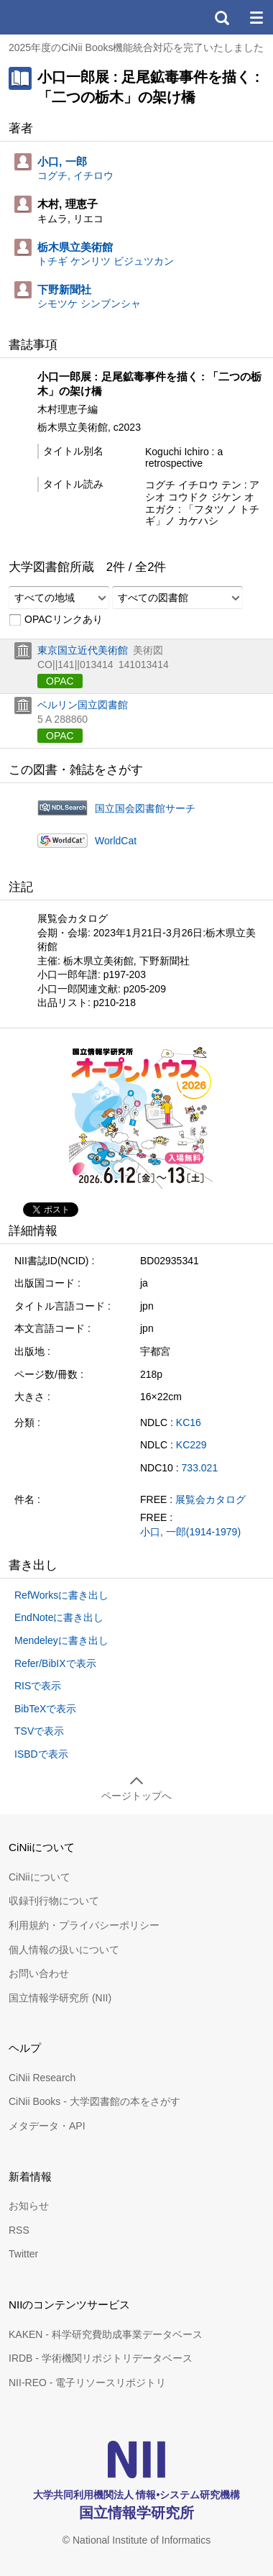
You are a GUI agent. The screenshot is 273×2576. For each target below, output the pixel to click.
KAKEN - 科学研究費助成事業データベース (106, 2334)
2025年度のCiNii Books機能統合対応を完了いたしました (136, 47)
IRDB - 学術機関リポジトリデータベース (101, 2358)
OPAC (60, 681)
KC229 (191, 1445)
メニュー (256, 17)
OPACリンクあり (56, 619)
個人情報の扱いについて (64, 1949)
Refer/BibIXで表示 (55, 1663)
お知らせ (29, 2205)
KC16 (188, 1422)
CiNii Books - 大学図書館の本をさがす (94, 2101)
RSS (19, 2230)
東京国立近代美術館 (82, 650)
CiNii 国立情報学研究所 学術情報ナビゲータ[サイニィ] (63, 17)
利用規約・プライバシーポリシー (84, 1925)
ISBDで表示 (41, 1754)
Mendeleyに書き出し (61, 1640)
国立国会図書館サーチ (145, 808)
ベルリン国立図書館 (82, 705)
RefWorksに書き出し (61, 1595)
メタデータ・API (47, 2126)
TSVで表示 (39, 1731)
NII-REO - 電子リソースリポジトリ (87, 2382)
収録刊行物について (54, 1900)
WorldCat (115, 840)
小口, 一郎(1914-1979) (190, 1532)
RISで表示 (37, 1685)
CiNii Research (42, 2077)
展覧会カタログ (210, 1499)
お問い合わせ (39, 1973)
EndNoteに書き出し (58, 1617)
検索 (221, 17)
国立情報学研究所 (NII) (60, 1998)
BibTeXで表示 (45, 1708)
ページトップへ (136, 1795)
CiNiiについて (39, 1877)
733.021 (200, 1468)
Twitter (23, 2254)
